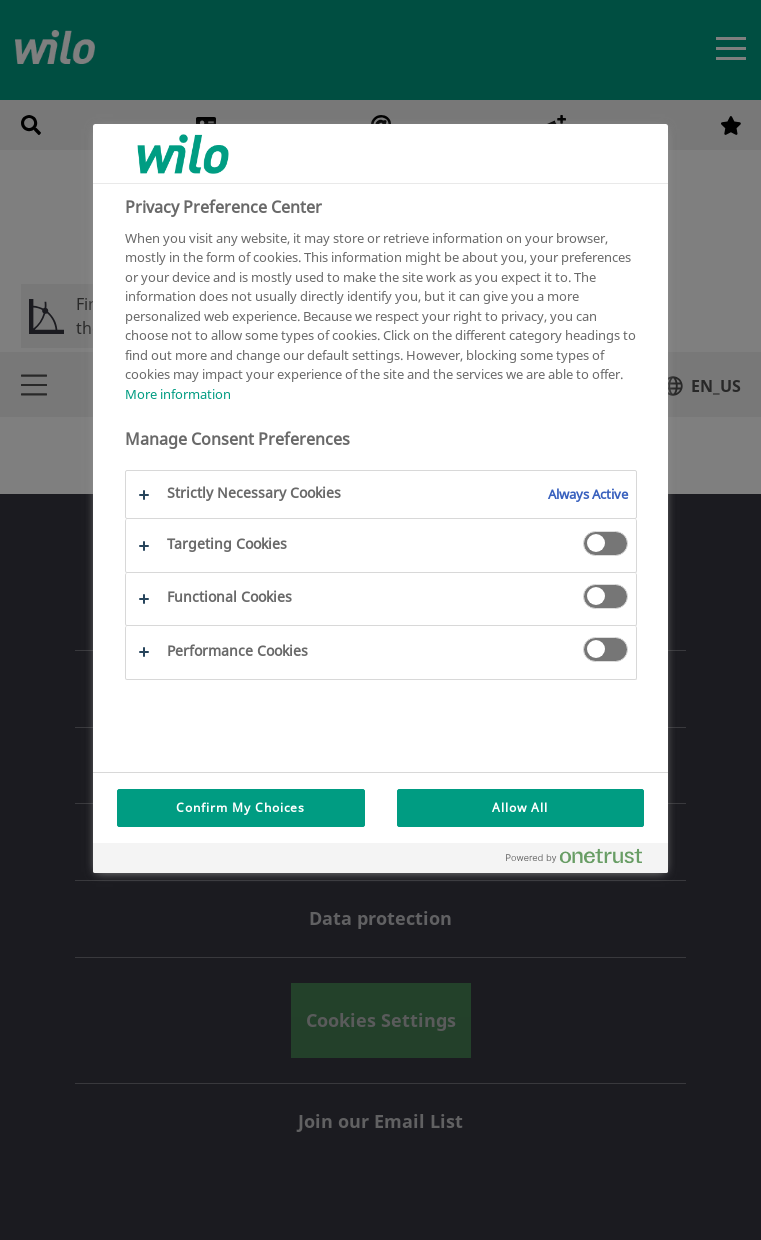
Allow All (520, 807)
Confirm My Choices (240, 807)
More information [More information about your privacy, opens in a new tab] (178, 394)
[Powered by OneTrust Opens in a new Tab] (582, 860)
